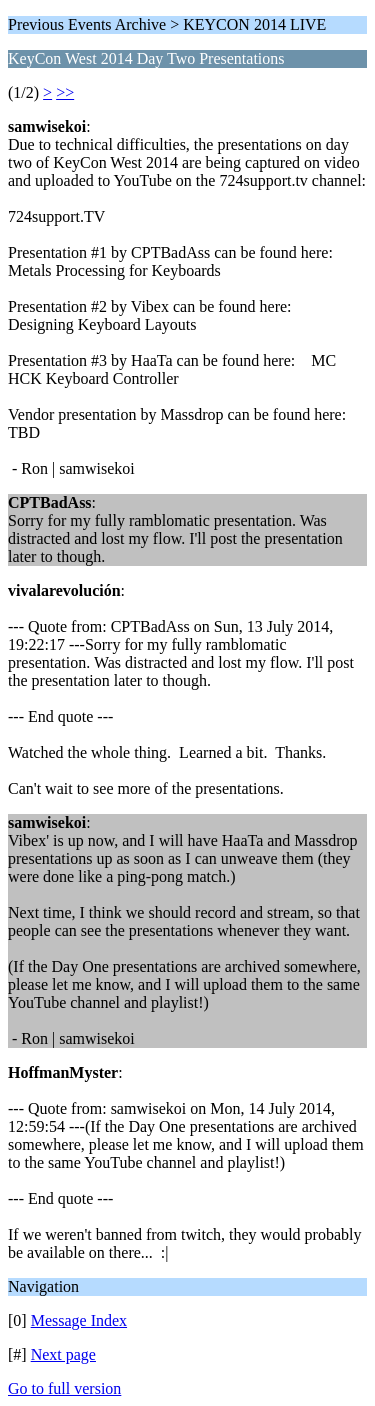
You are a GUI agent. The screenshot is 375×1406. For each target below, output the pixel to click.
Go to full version (64, 1388)
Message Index (79, 1320)
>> (65, 92)
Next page (63, 1354)
